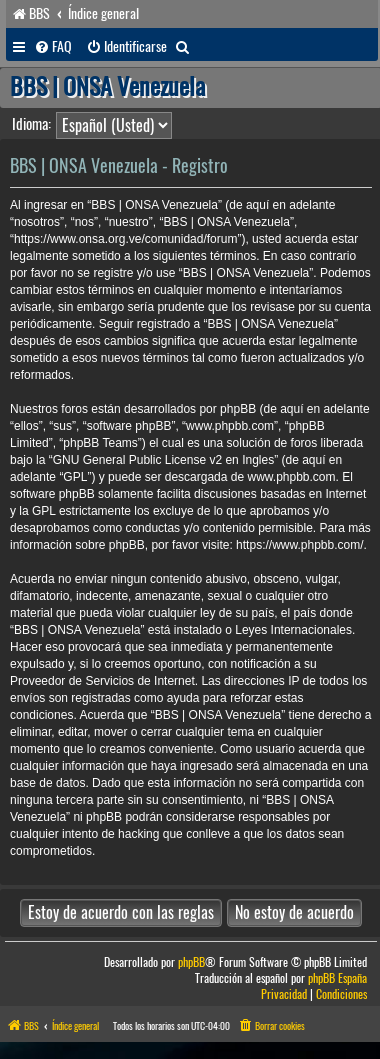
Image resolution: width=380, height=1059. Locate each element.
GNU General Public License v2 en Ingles (163, 460)
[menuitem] (53, 47)
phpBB (191, 962)
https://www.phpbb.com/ (299, 545)
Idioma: (31, 124)
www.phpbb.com (291, 477)
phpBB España (337, 978)
